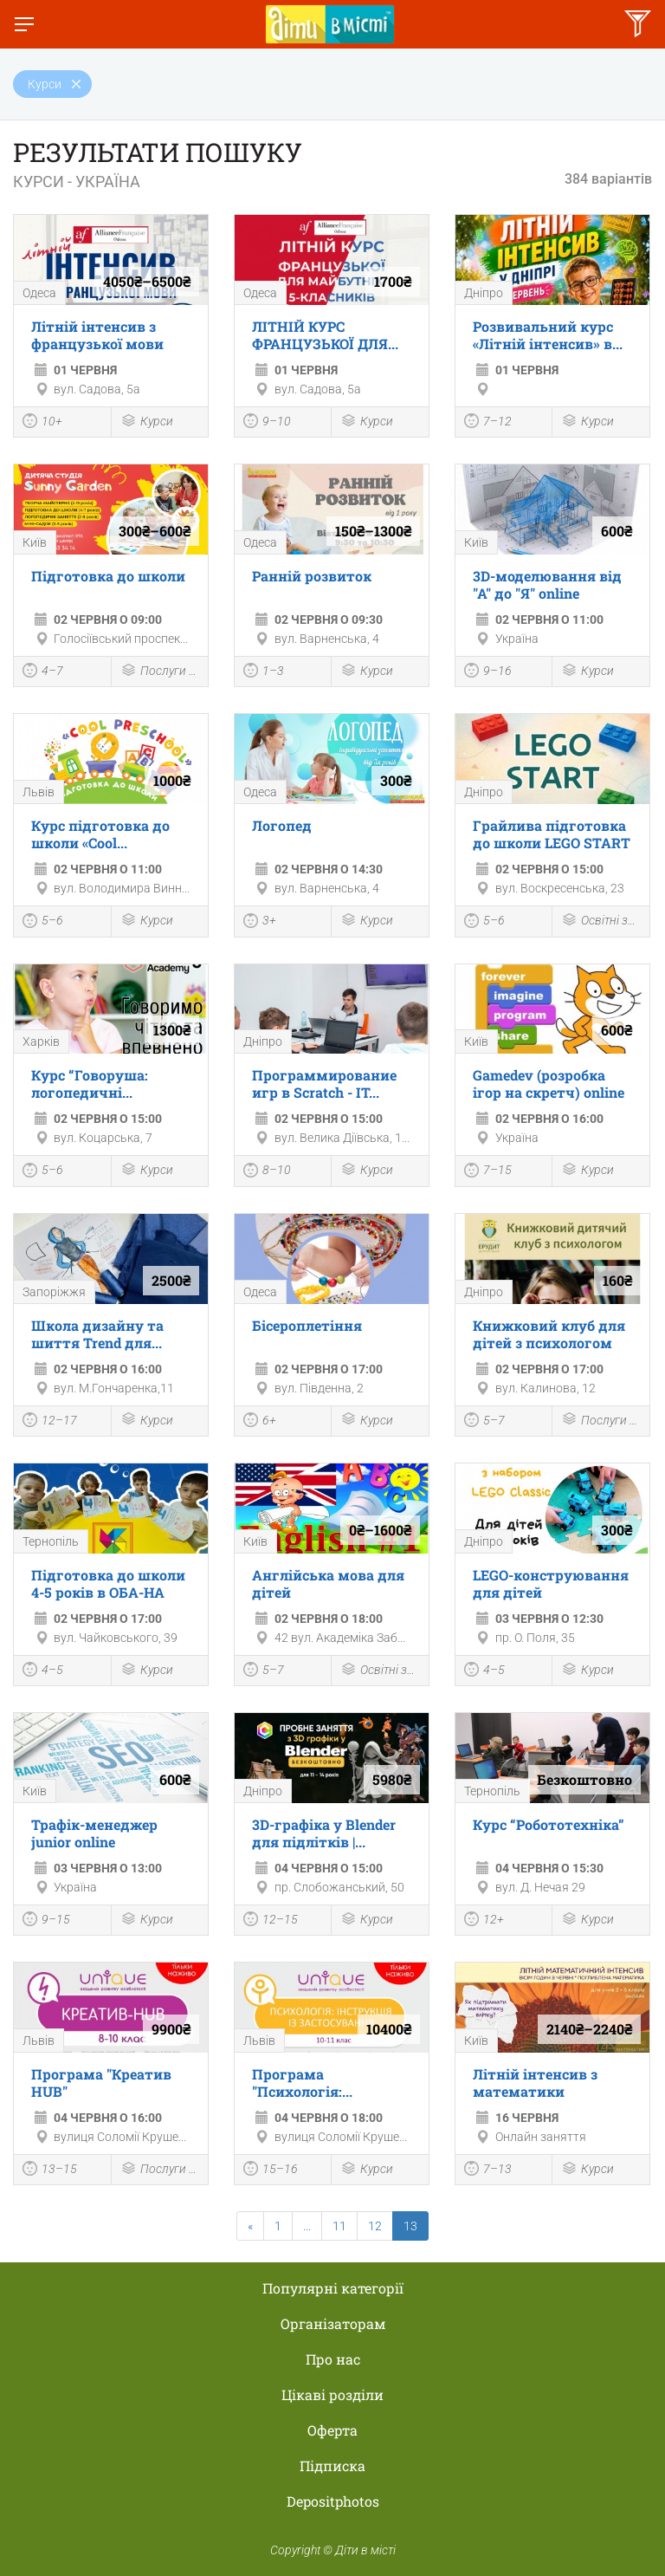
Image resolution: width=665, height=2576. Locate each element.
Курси (146, 422)
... (307, 2226)
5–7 (484, 1421)
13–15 (50, 2170)
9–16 (488, 672)
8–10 (267, 1172)
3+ (259, 922)
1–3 (263, 672)
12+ (484, 1920)
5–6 (43, 922)
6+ (259, 1421)
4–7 (43, 672)
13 (410, 2226)
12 (375, 2226)
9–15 (46, 1920)
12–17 (50, 1421)
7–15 (488, 1172)
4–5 (43, 1671)
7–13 (488, 2170)
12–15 (270, 1920)
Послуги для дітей (160, 672)
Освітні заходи (601, 921)
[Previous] (250, 2226)
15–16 (270, 2170)
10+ (42, 422)
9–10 (267, 422)
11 (339, 2226)
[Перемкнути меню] (24, 24)
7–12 (488, 422)
